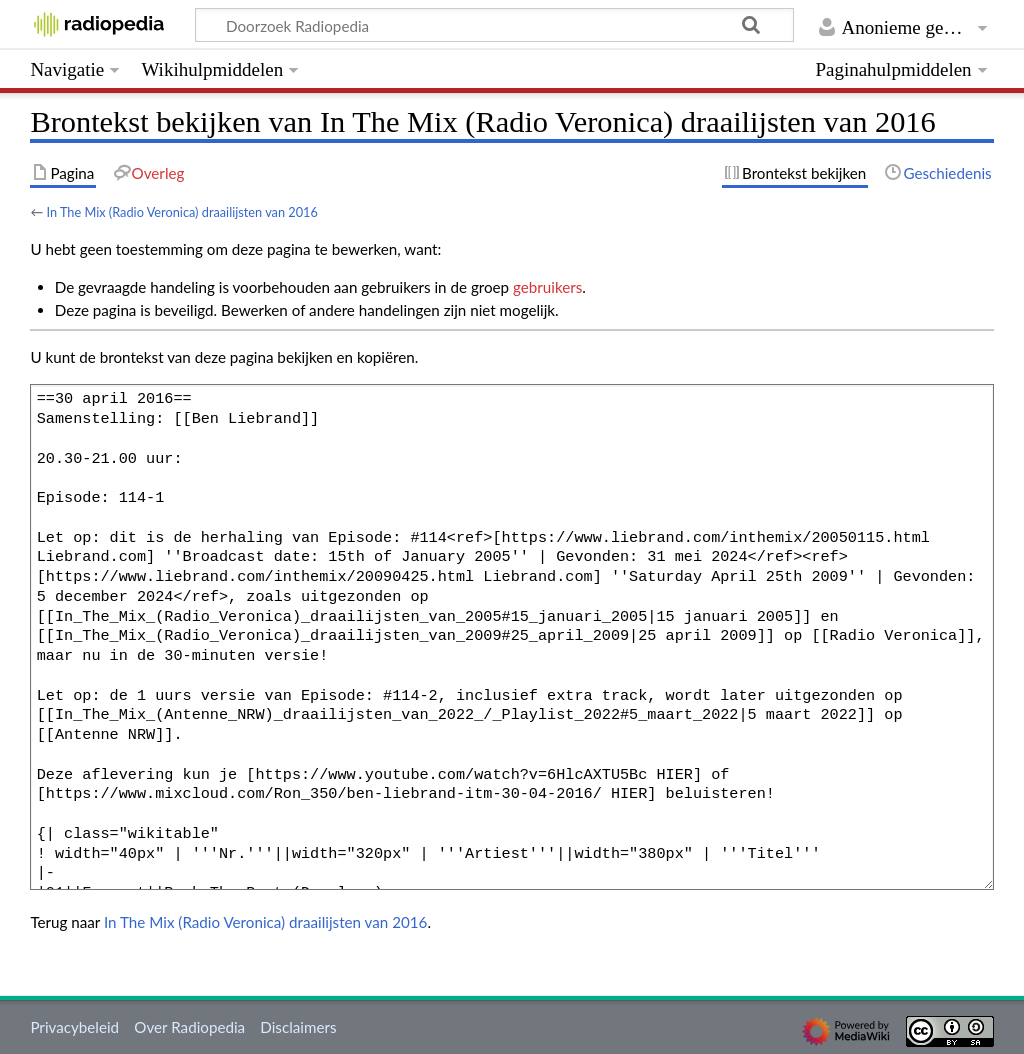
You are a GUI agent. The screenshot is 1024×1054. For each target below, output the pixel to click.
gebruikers (547, 287)
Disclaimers (298, 1027)
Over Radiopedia (189, 1027)
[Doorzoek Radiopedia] (494, 25)
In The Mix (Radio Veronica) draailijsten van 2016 (182, 212)
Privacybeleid (74, 1027)
